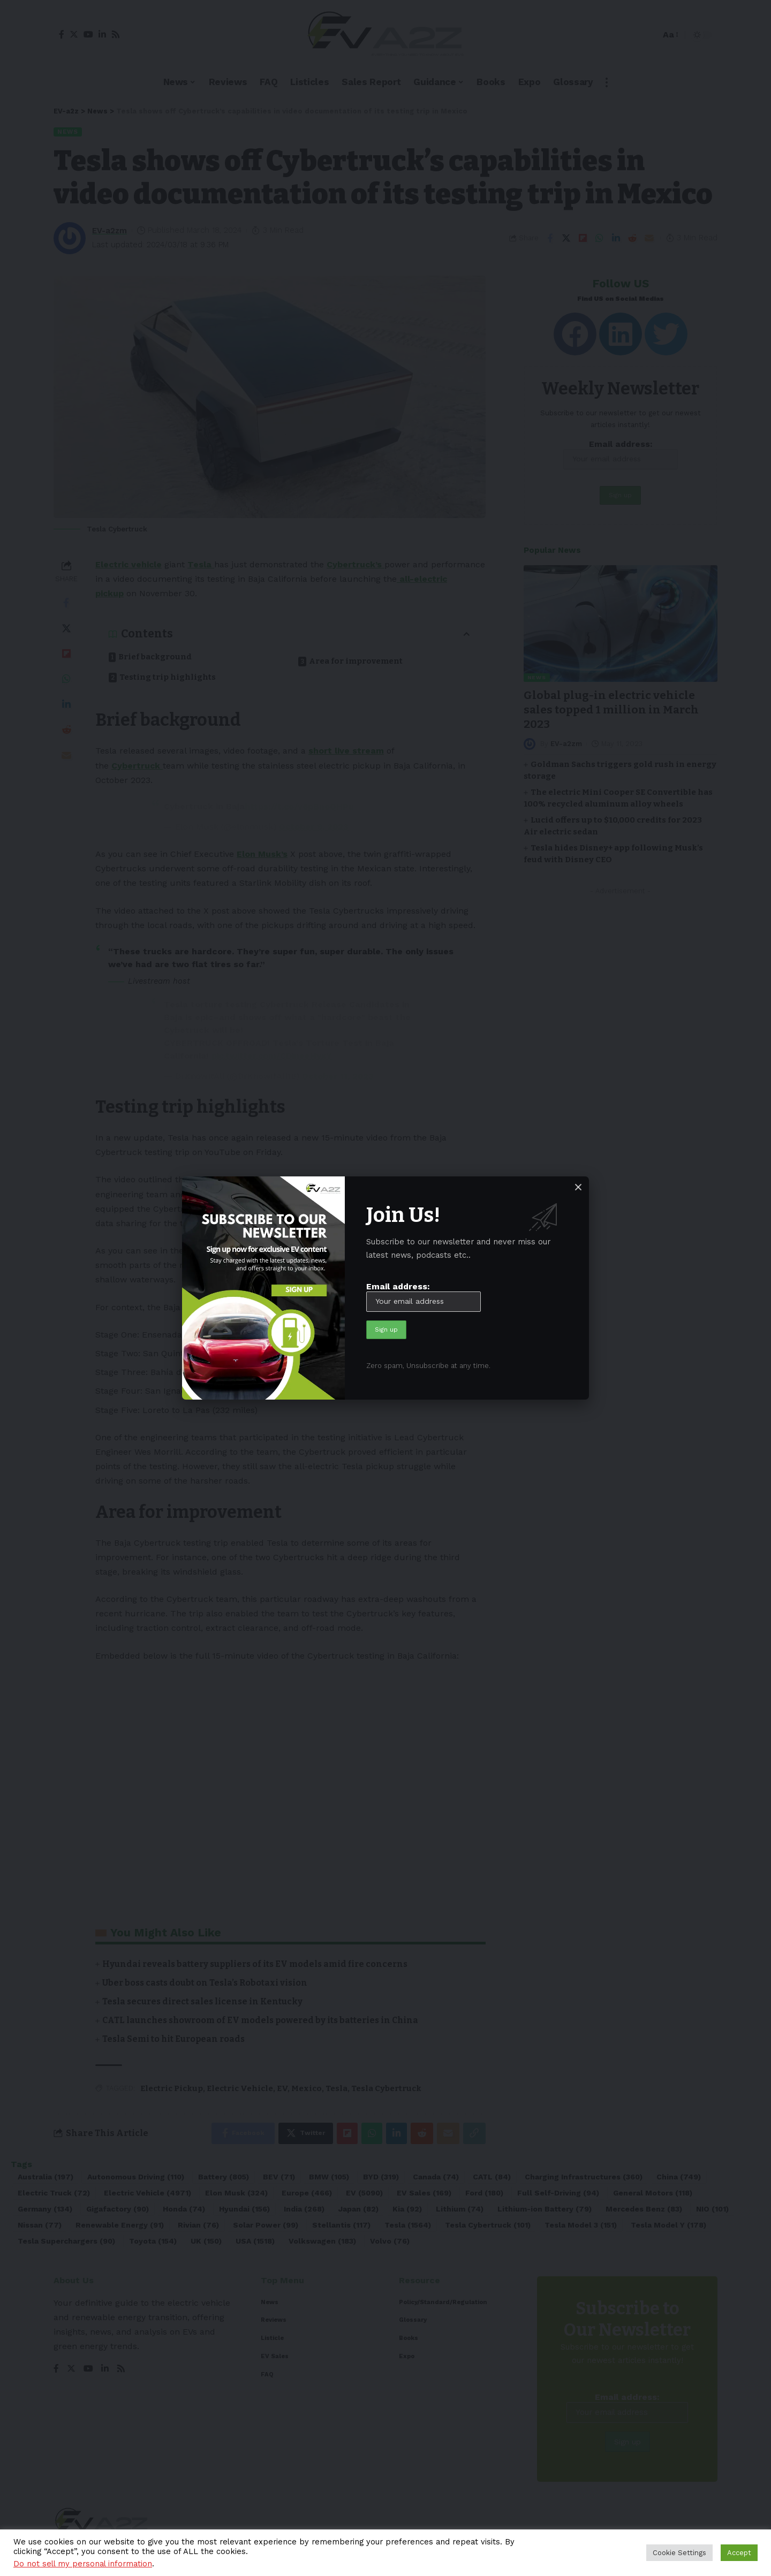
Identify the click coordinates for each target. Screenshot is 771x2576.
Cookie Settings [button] (679, 2553)
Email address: (423, 1296)
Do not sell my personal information (82, 2564)
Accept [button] (739, 2553)
